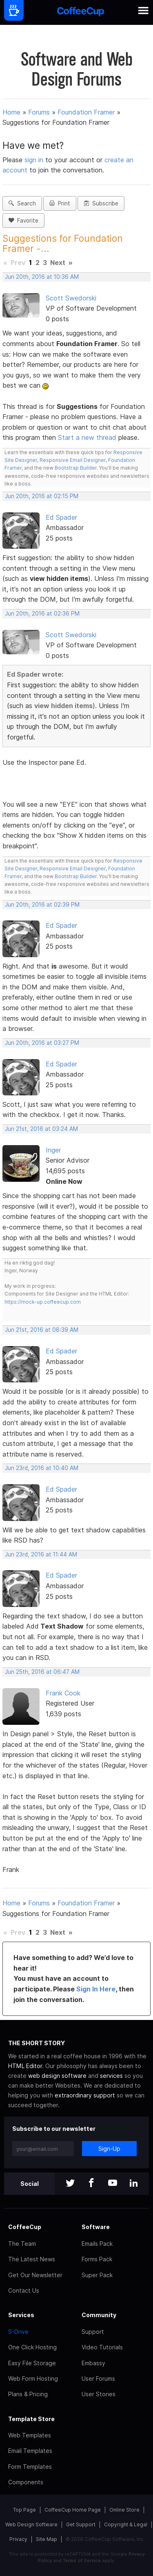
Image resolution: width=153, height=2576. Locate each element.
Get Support (80, 2524)
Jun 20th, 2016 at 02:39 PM (42, 904)
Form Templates (30, 2466)
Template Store (31, 2418)
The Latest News (31, 2259)
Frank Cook (63, 1693)
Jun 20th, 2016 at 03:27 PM (42, 1043)
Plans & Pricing (28, 2394)
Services (21, 2314)
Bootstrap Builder (76, 468)
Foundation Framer (86, 112)
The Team (22, 2243)
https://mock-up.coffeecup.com (42, 1302)
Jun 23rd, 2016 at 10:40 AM (41, 1468)
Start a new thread (87, 437)
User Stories (98, 2394)
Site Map (46, 2539)
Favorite (23, 220)
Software (96, 2226)
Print (59, 203)
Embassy (93, 2363)
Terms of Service (82, 2560)
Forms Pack (97, 2259)
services (111, 2075)
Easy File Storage (32, 2363)
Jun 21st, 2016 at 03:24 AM (41, 1129)
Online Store (124, 2510)
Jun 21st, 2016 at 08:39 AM (41, 1330)
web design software (57, 2075)
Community (99, 2314)
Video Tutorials (102, 2347)
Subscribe (101, 203)
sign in (34, 160)
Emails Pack (97, 2243)
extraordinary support (85, 2095)
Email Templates (30, 2450)
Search (22, 203)
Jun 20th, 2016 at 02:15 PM (41, 496)
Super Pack (97, 2274)
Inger (53, 1150)
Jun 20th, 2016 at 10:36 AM (42, 277)
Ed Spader (61, 517)
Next (57, 262)
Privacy (18, 2539)
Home (11, 112)
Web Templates (29, 2435)
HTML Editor (25, 2065)
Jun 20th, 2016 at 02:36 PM (42, 613)
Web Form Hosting (33, 2378)
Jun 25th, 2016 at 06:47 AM (42, 1672)
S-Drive (18, 2331)
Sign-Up (109, 2148)
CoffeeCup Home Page (72, 2510)
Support (93, 2331)
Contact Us (23, 2290)
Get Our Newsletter (35, 2274)
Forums (39, 112)
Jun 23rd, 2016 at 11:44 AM (41, 1554)
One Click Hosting (32, 2347)
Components (25, 2482)
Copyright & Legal (125, 2524)
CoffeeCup (24, 2226)
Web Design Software (31, 2524)
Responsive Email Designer (73, 460)
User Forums (98, 2378)
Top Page (24, 2510)
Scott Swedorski (71, 298)
